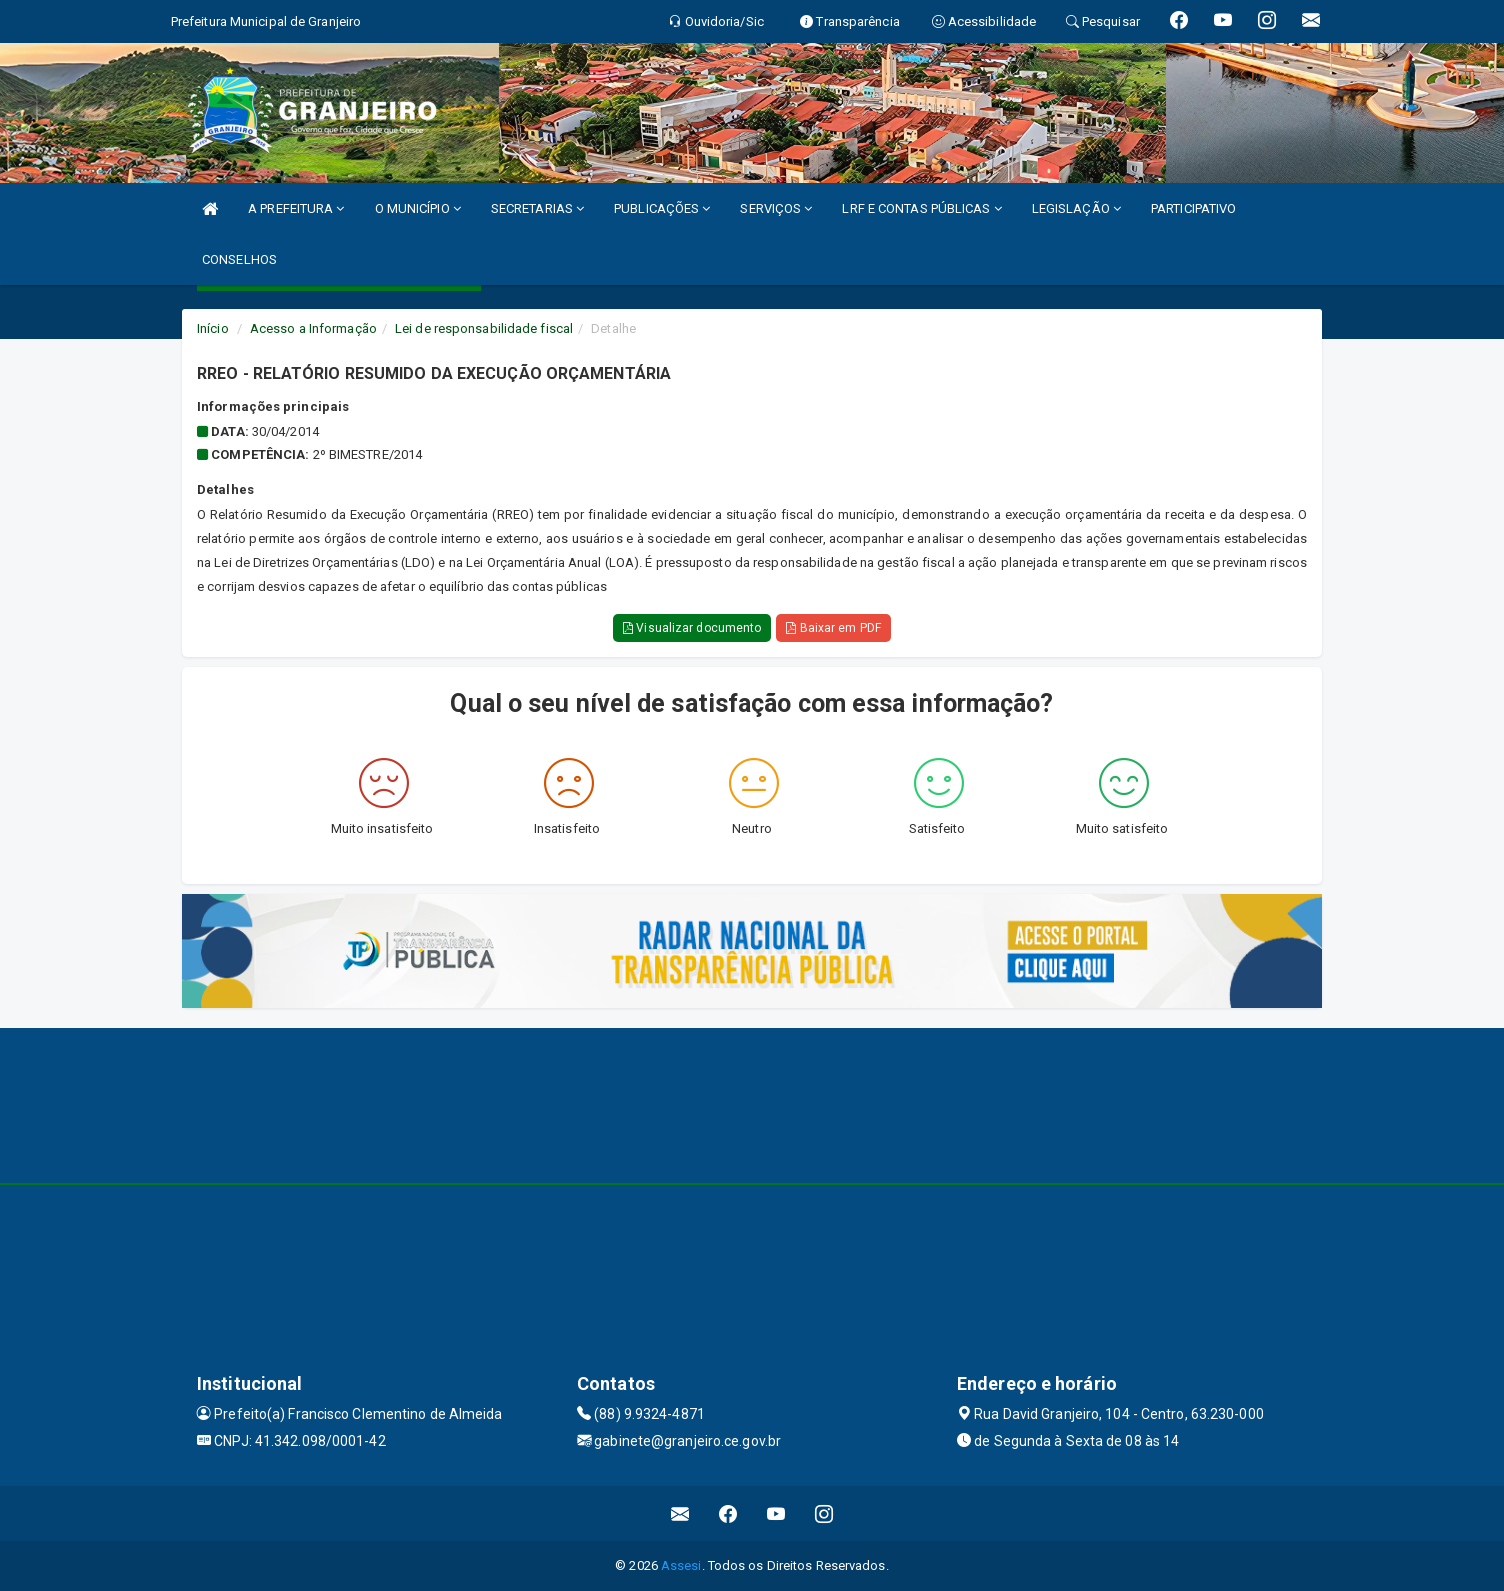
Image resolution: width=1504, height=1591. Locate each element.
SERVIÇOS (776, 208)
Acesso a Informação (313, 328)
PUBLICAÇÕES (662, 208)
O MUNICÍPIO (418, 208)
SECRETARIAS (537, 208)
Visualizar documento (692, 628)
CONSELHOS (239, 259)
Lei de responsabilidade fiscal (484, 328)
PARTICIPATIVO (1193, 208)
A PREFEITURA (296, 208)
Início (213, 328)
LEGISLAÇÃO (1076, 208)
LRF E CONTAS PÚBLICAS (921, 208)
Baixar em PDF (833, 628)
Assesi (681, 1565)
